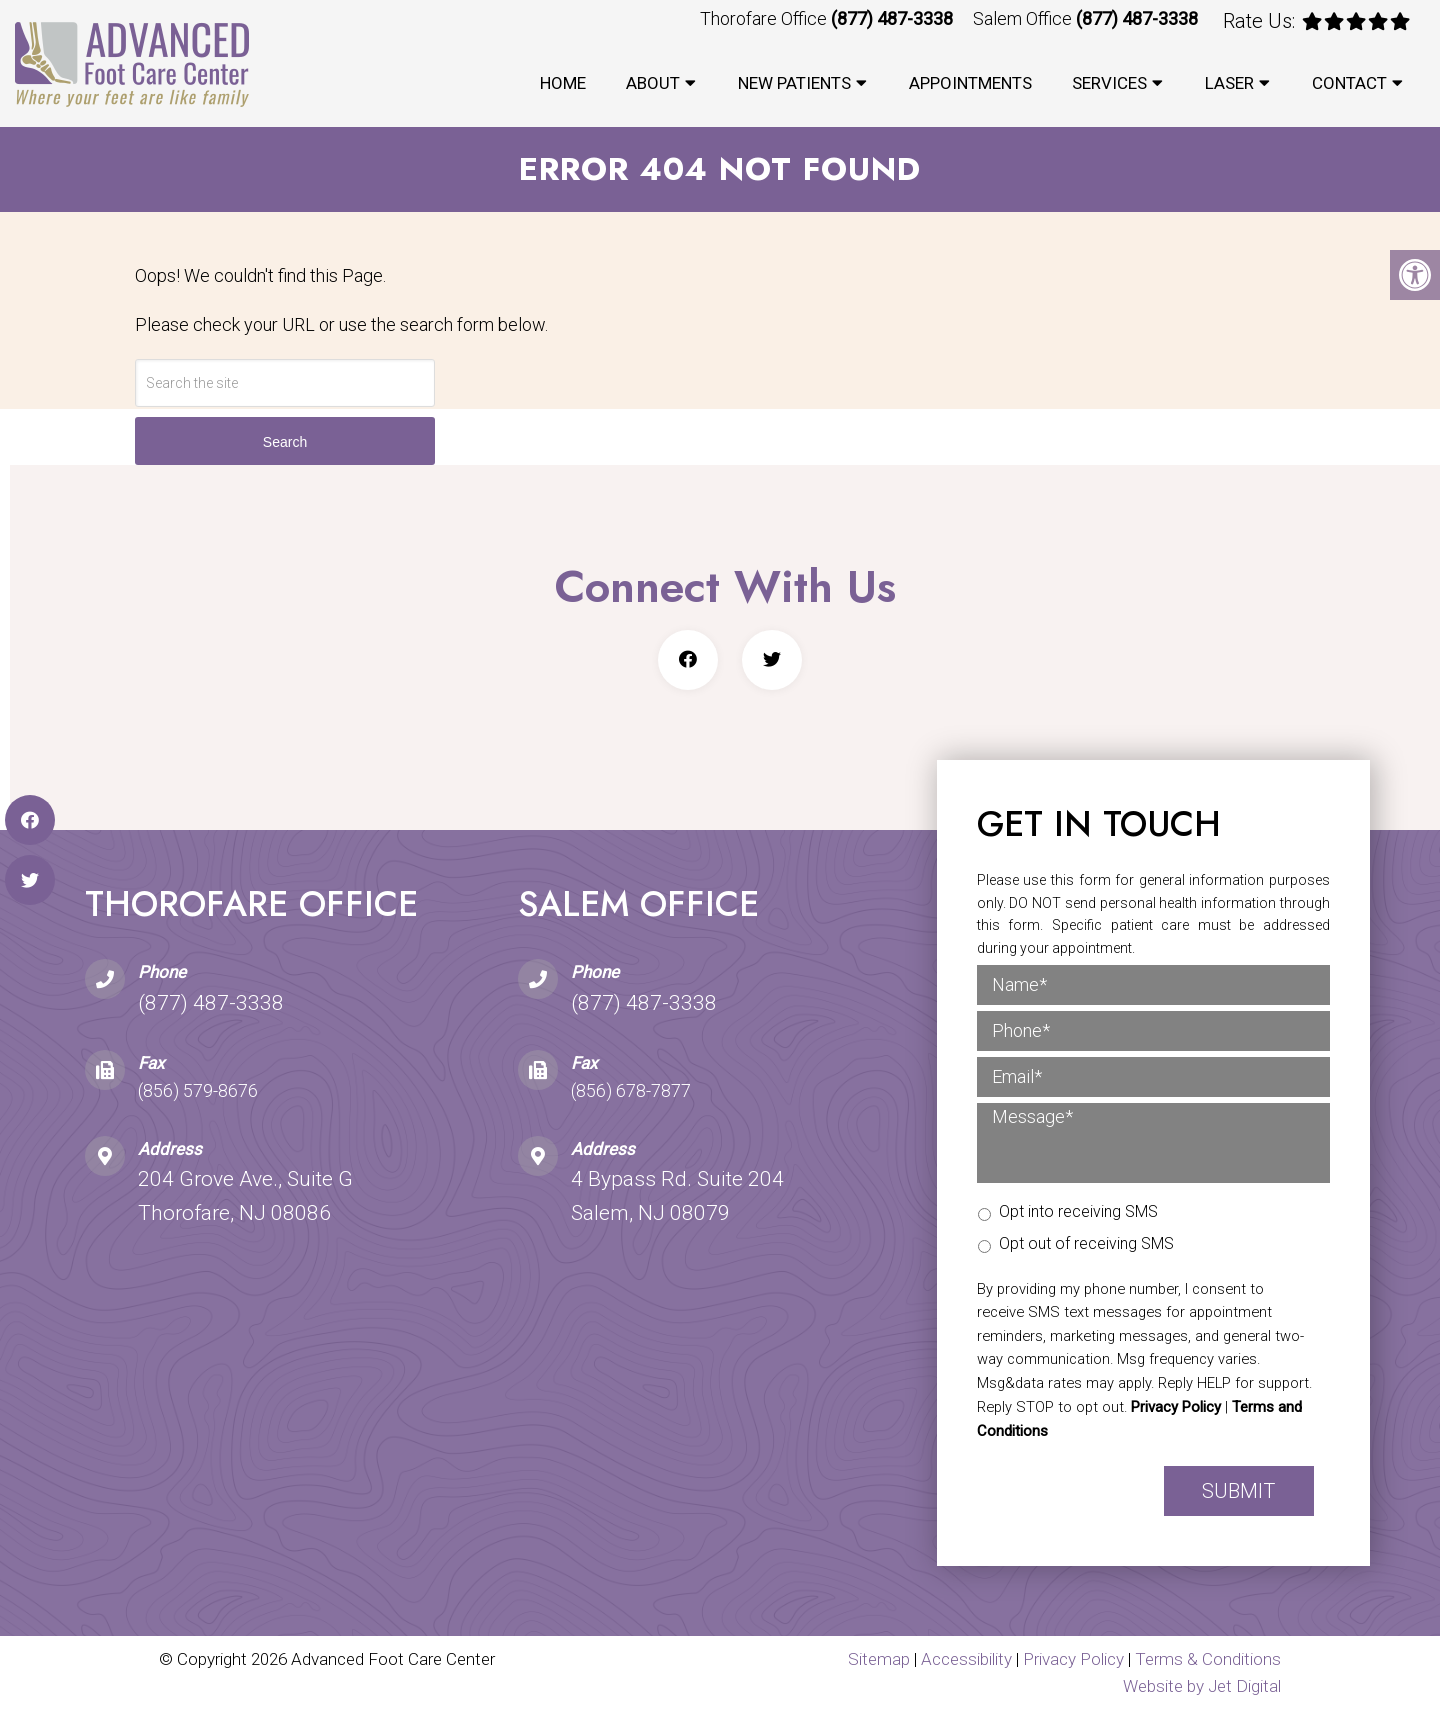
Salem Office (1024, 18)
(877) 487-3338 (892, 18)
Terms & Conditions (1208, 1659)
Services (1109, 83)
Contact (1349, 83)
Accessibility (966, 1659)
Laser (1229, 83)
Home (563, 83)
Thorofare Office (765, 18)
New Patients (794, 83)
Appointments (970, 83)
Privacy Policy (1176, 1407)
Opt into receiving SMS (1078, 1211)
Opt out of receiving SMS (1086, 1243)
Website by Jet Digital (1202, 1686)
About (653, 83)
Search (285, 442)
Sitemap (879, 1659)
